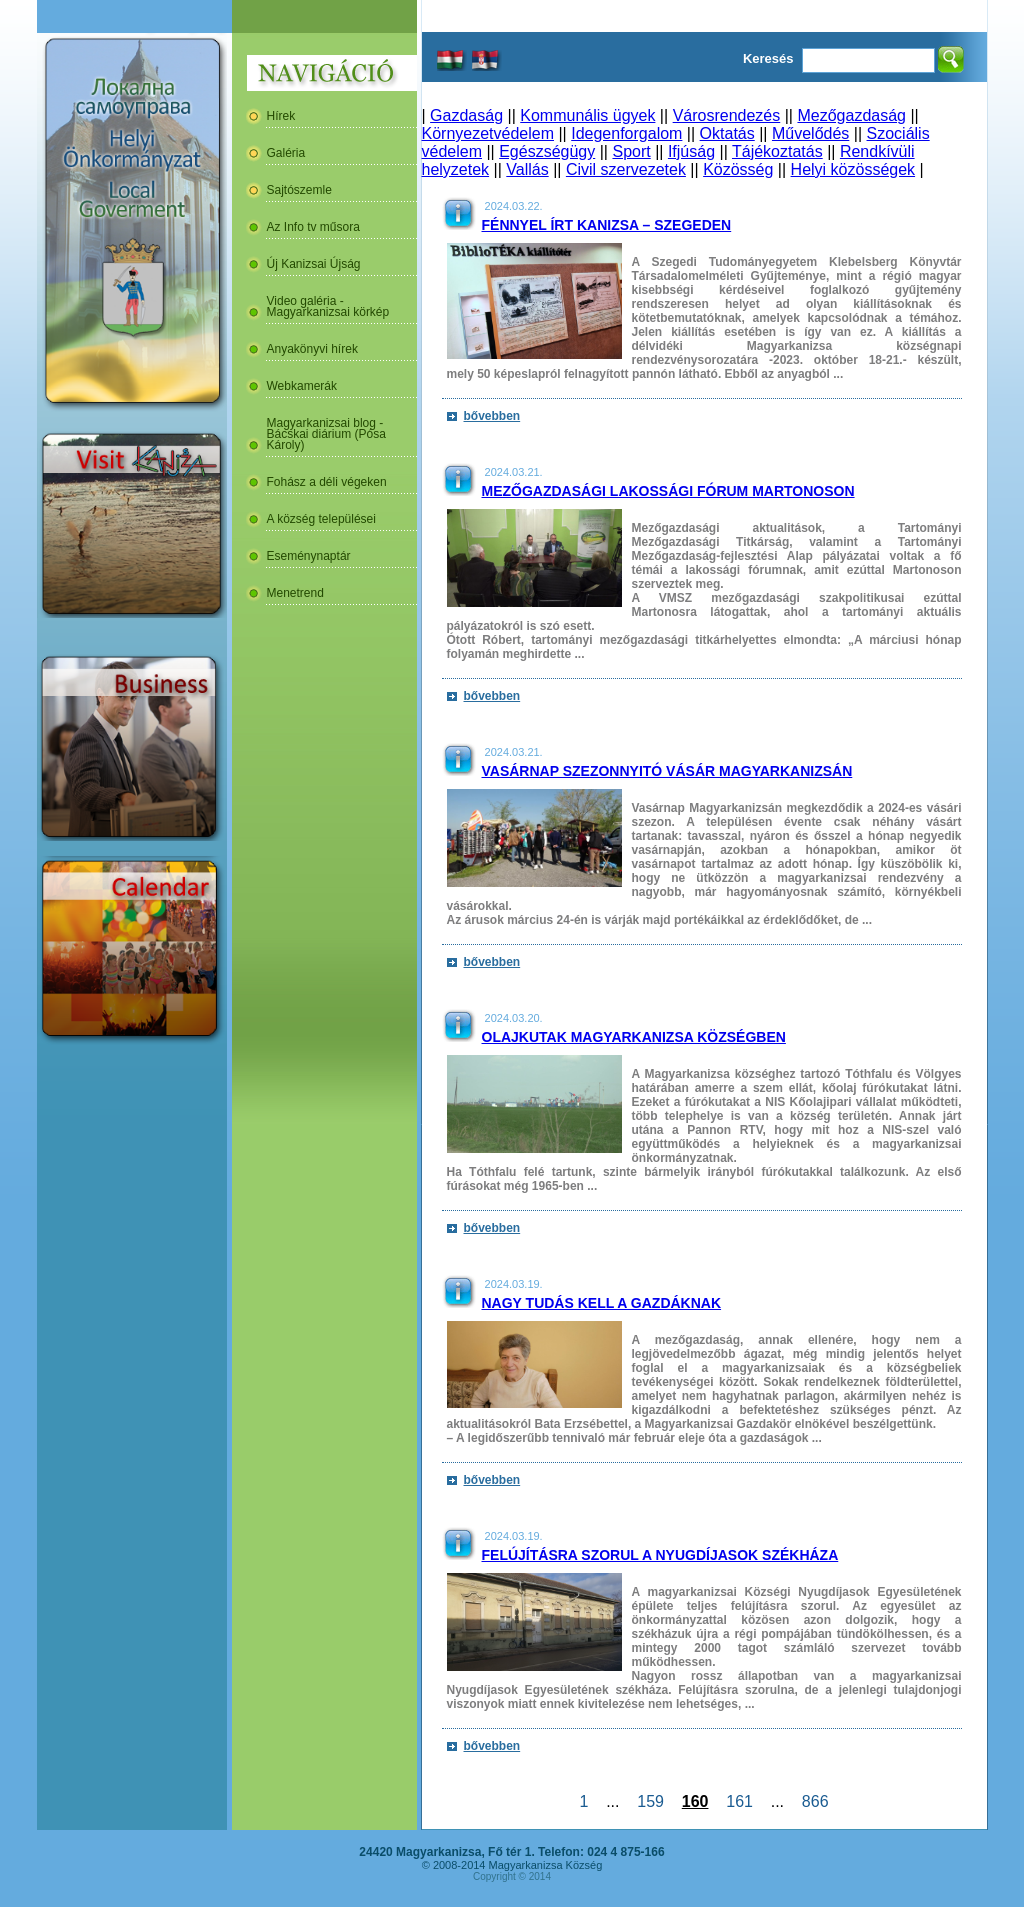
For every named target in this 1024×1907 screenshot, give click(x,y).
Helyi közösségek (853, 169)
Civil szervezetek (626, 169)
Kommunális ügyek (587, 115)
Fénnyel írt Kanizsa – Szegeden (607, 225)
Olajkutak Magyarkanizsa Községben (634, 1037)
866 (815, 1801)
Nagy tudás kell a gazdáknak (602, 1303)
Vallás (527, 169)
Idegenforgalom (626, 133)
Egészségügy (547, 151)
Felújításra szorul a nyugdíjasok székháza (660, 1555)
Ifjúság (691, 151)
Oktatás (727, 133)
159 (650, 1801)
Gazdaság (466, 115)
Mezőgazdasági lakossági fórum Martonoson (668, 491)
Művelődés (810, 133)
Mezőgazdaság (851, 115)
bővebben (492, 416)
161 (739, 1801)
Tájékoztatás (777, 151)
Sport (631, 151)
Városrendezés (727, 115)
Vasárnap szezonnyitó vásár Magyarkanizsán (667, 771)
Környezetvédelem (488, 133)
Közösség (738, 169)
